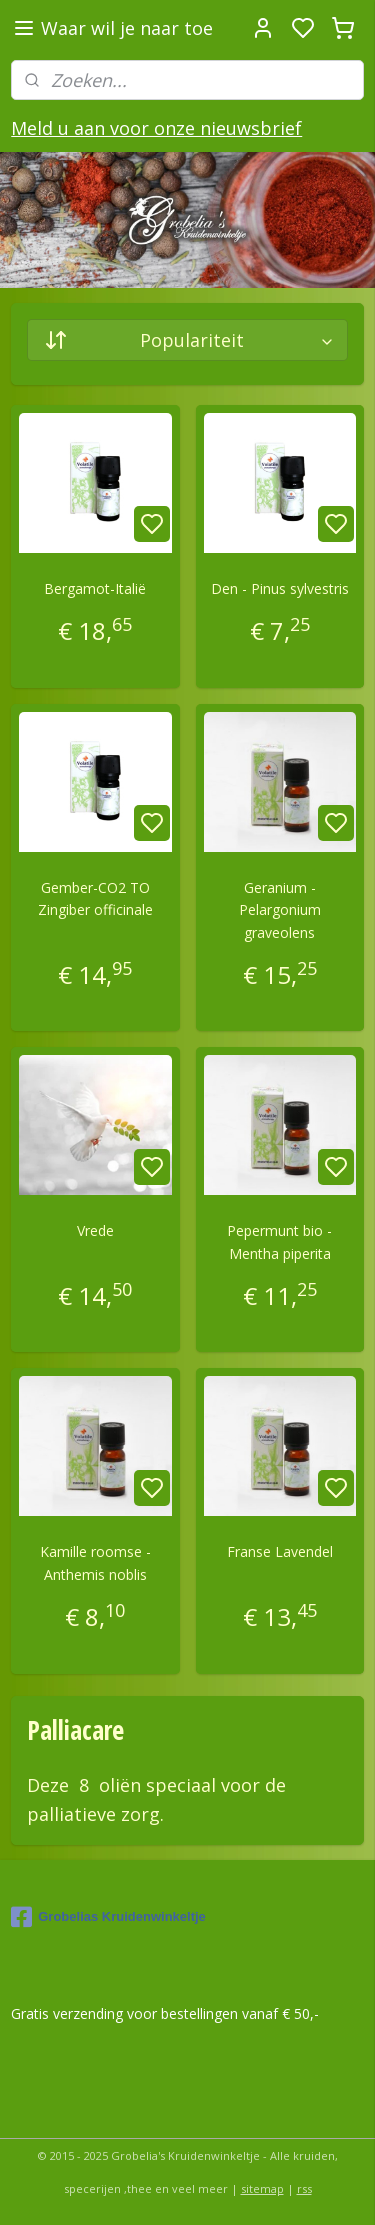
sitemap (262, 2188)
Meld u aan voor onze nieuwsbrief (156, 128)
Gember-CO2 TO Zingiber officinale (95, 898)
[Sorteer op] (187, 340)
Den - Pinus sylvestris (280, 588)
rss (304, 2188)
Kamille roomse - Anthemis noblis (95, 1563)
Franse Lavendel (280, 1552)
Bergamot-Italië (95, 588)
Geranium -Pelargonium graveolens (280, 910)
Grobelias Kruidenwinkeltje (108, 1917)
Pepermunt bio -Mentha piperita (279, 1242)
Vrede (95, 1231)
